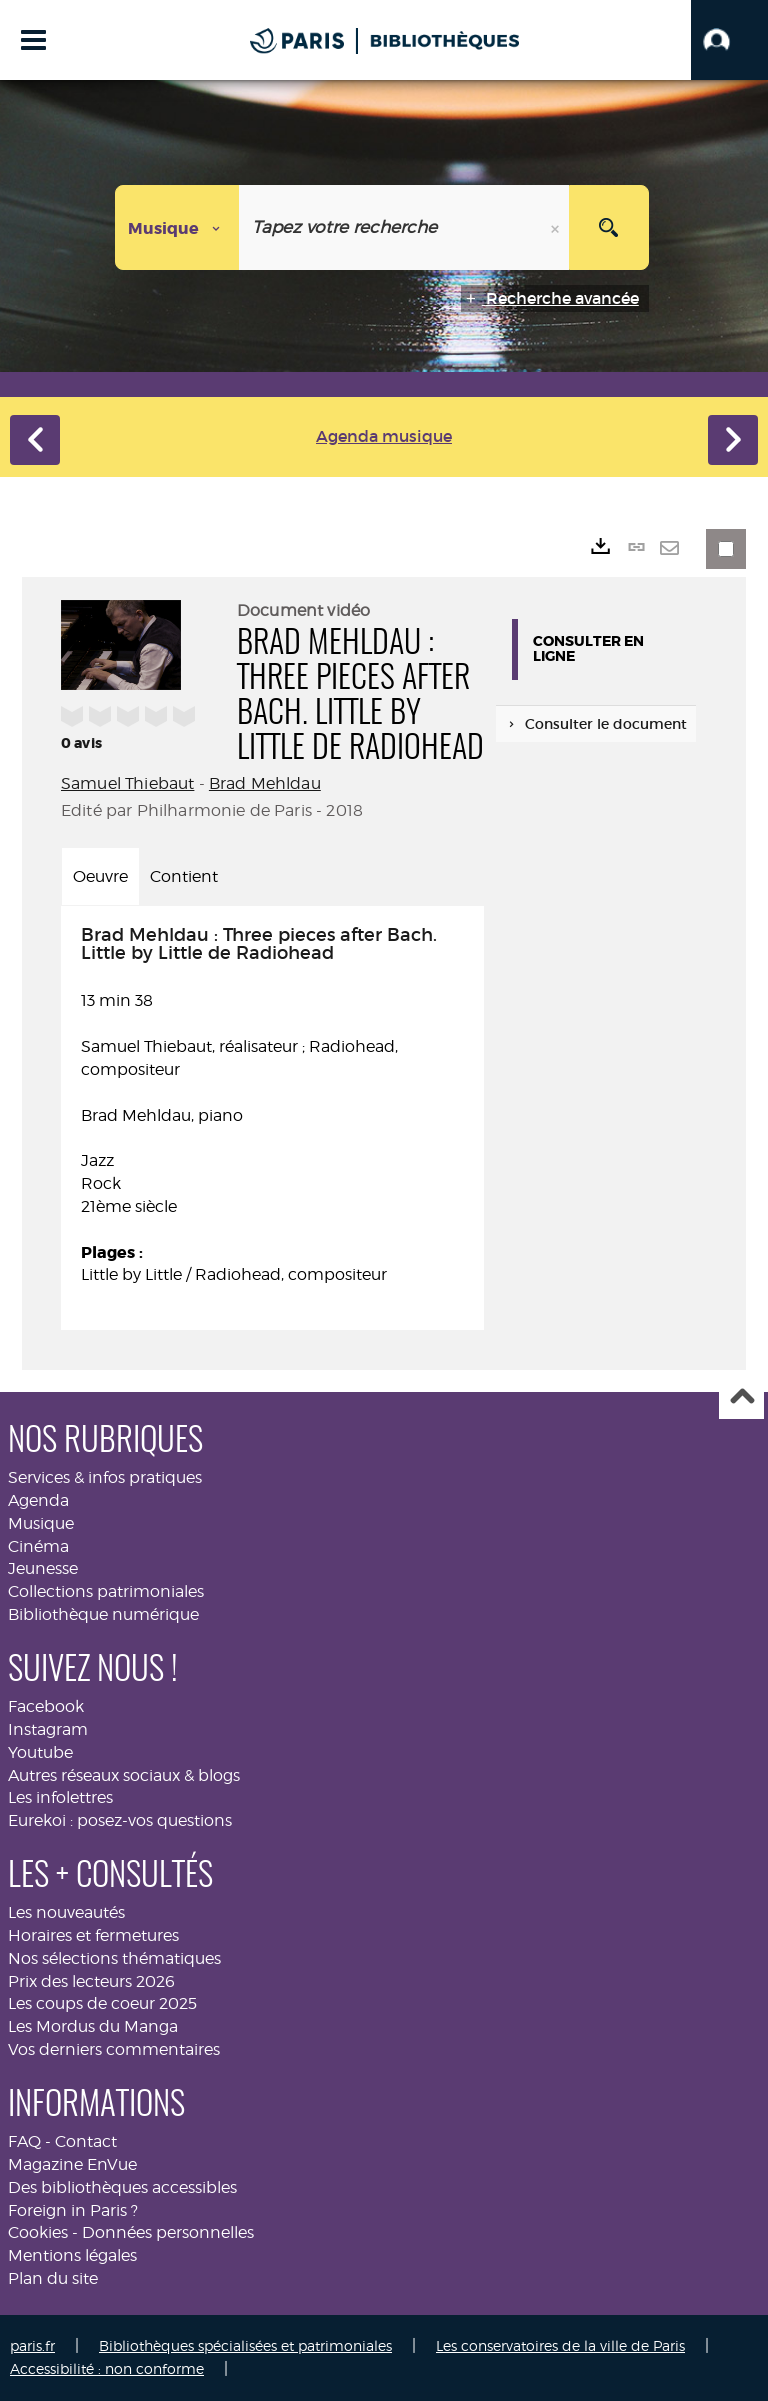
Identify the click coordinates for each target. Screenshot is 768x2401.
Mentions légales (72, 2255)
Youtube (40, 1752)
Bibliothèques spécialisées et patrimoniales (245, 2345)
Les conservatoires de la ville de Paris (560, 2345)
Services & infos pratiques (105, 1477)
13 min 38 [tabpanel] (272, 1106)
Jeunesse (43, 1568)
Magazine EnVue (72, 2164)
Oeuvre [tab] (100, 876)
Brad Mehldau (265, 783)
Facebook (46, 1706)
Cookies (38, 2232)
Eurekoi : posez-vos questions (120, 1820)
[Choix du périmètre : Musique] (177, 227)
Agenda (38, 1500)
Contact (86, 2141)
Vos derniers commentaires (114, 2049)
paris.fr (32, 2345)
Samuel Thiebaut (127, 783)
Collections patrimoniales (106, 1591)
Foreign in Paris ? (73, 2210)
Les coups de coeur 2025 (102, 2003)
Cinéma (38, 1546)
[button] (729, 40)
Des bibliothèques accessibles (122, 2187)
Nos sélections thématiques (114, 1958)
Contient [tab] (184, 876)
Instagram (48, 1729)
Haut (741, 1397)
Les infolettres (60, 1797)
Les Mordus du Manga (93, 2026)
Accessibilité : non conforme (107, 2368)
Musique (41, 1523)
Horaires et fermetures (93, 1935)
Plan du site (53, 2278)
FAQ (24, 2141)
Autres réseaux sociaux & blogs (124, 1775)
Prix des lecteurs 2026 (91, 1981)
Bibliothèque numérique (103, 1614)
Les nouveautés (66, 1912)
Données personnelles (168, 2232)
